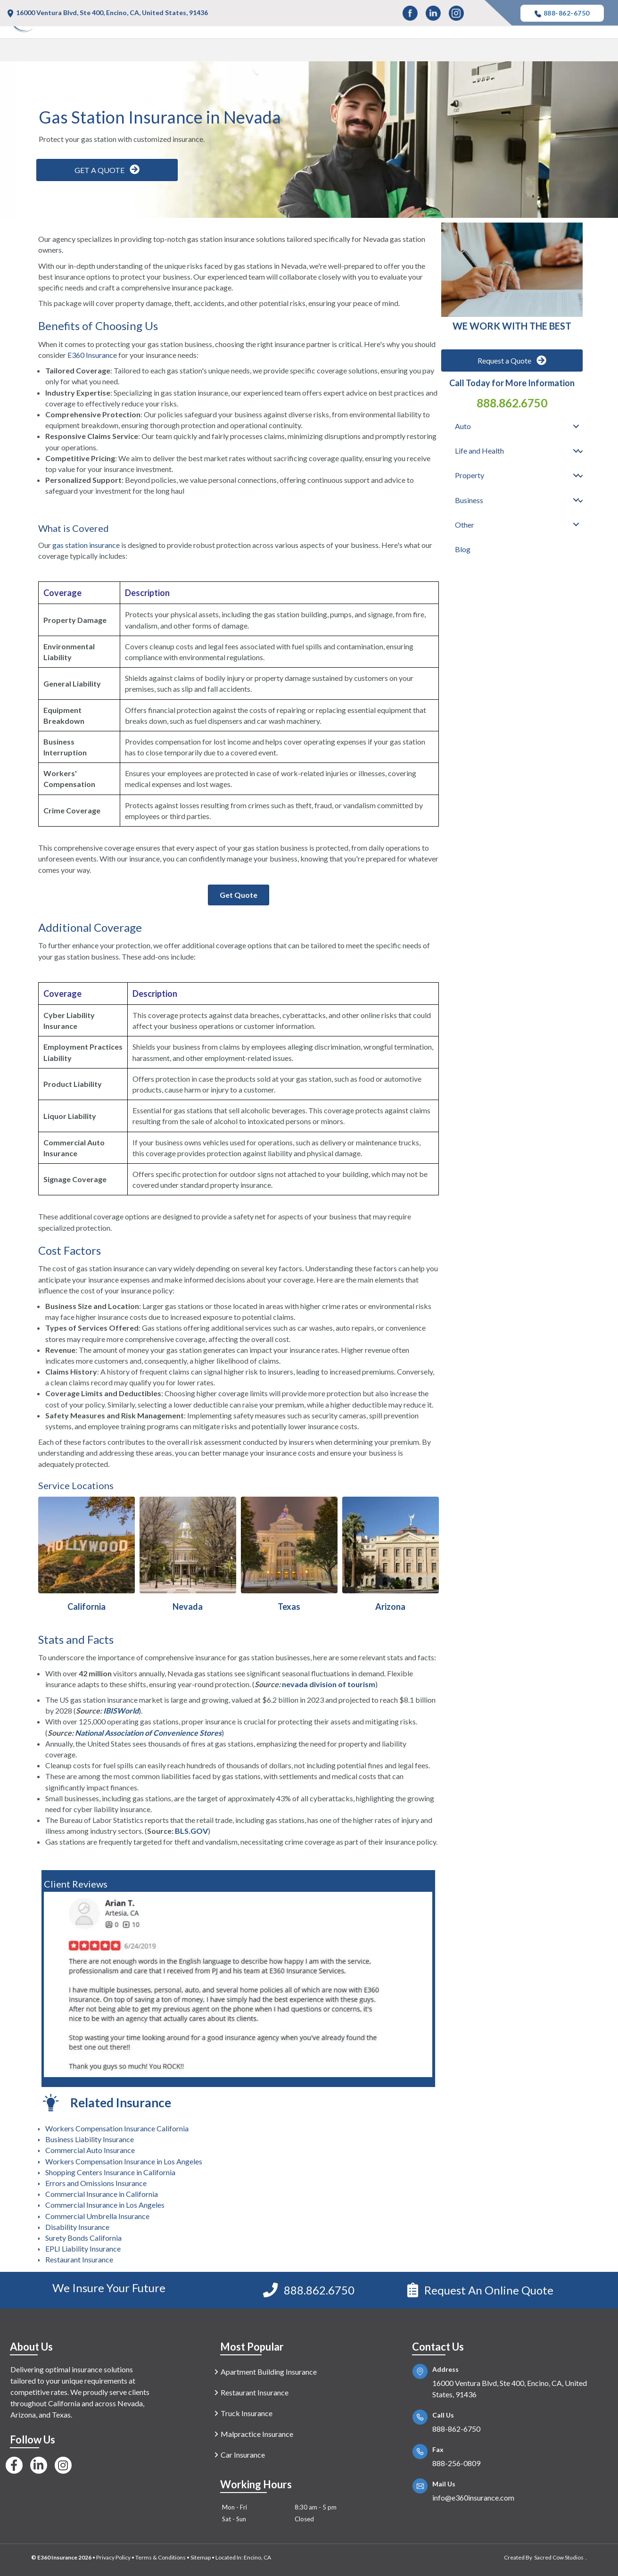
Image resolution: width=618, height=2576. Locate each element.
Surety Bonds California (83, 2237)
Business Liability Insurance (89, 2139)
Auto (317, 51)
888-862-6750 (562, 13)
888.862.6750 (512, 403)
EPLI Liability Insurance (83, 2248)
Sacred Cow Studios (559, 2557)
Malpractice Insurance (257, 2433)
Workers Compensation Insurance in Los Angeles (123, 2161)
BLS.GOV (191, 1830)
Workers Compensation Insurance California (117, 2128)
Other (548, 51)
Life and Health (376, 51)
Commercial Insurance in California (101, 2193)
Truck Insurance (246, 2413)
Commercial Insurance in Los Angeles (105, 2204)
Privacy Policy (113, 2557)
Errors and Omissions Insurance (96, 2182)
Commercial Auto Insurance (90, 2149)
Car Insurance (243, 2454)
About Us (31, 2346)
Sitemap (200, 2557)
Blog (591, 51)
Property (443, 51)
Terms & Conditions (160, 2557)
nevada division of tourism (328, 1684)
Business (498, 51)
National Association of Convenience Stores (148, 1732)
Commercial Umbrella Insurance (97, 2216)
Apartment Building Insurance (269, 2371)
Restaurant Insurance (79, 2259)
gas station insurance (86, 544)
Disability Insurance (77, 2226)
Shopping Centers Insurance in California (110, 2172)
